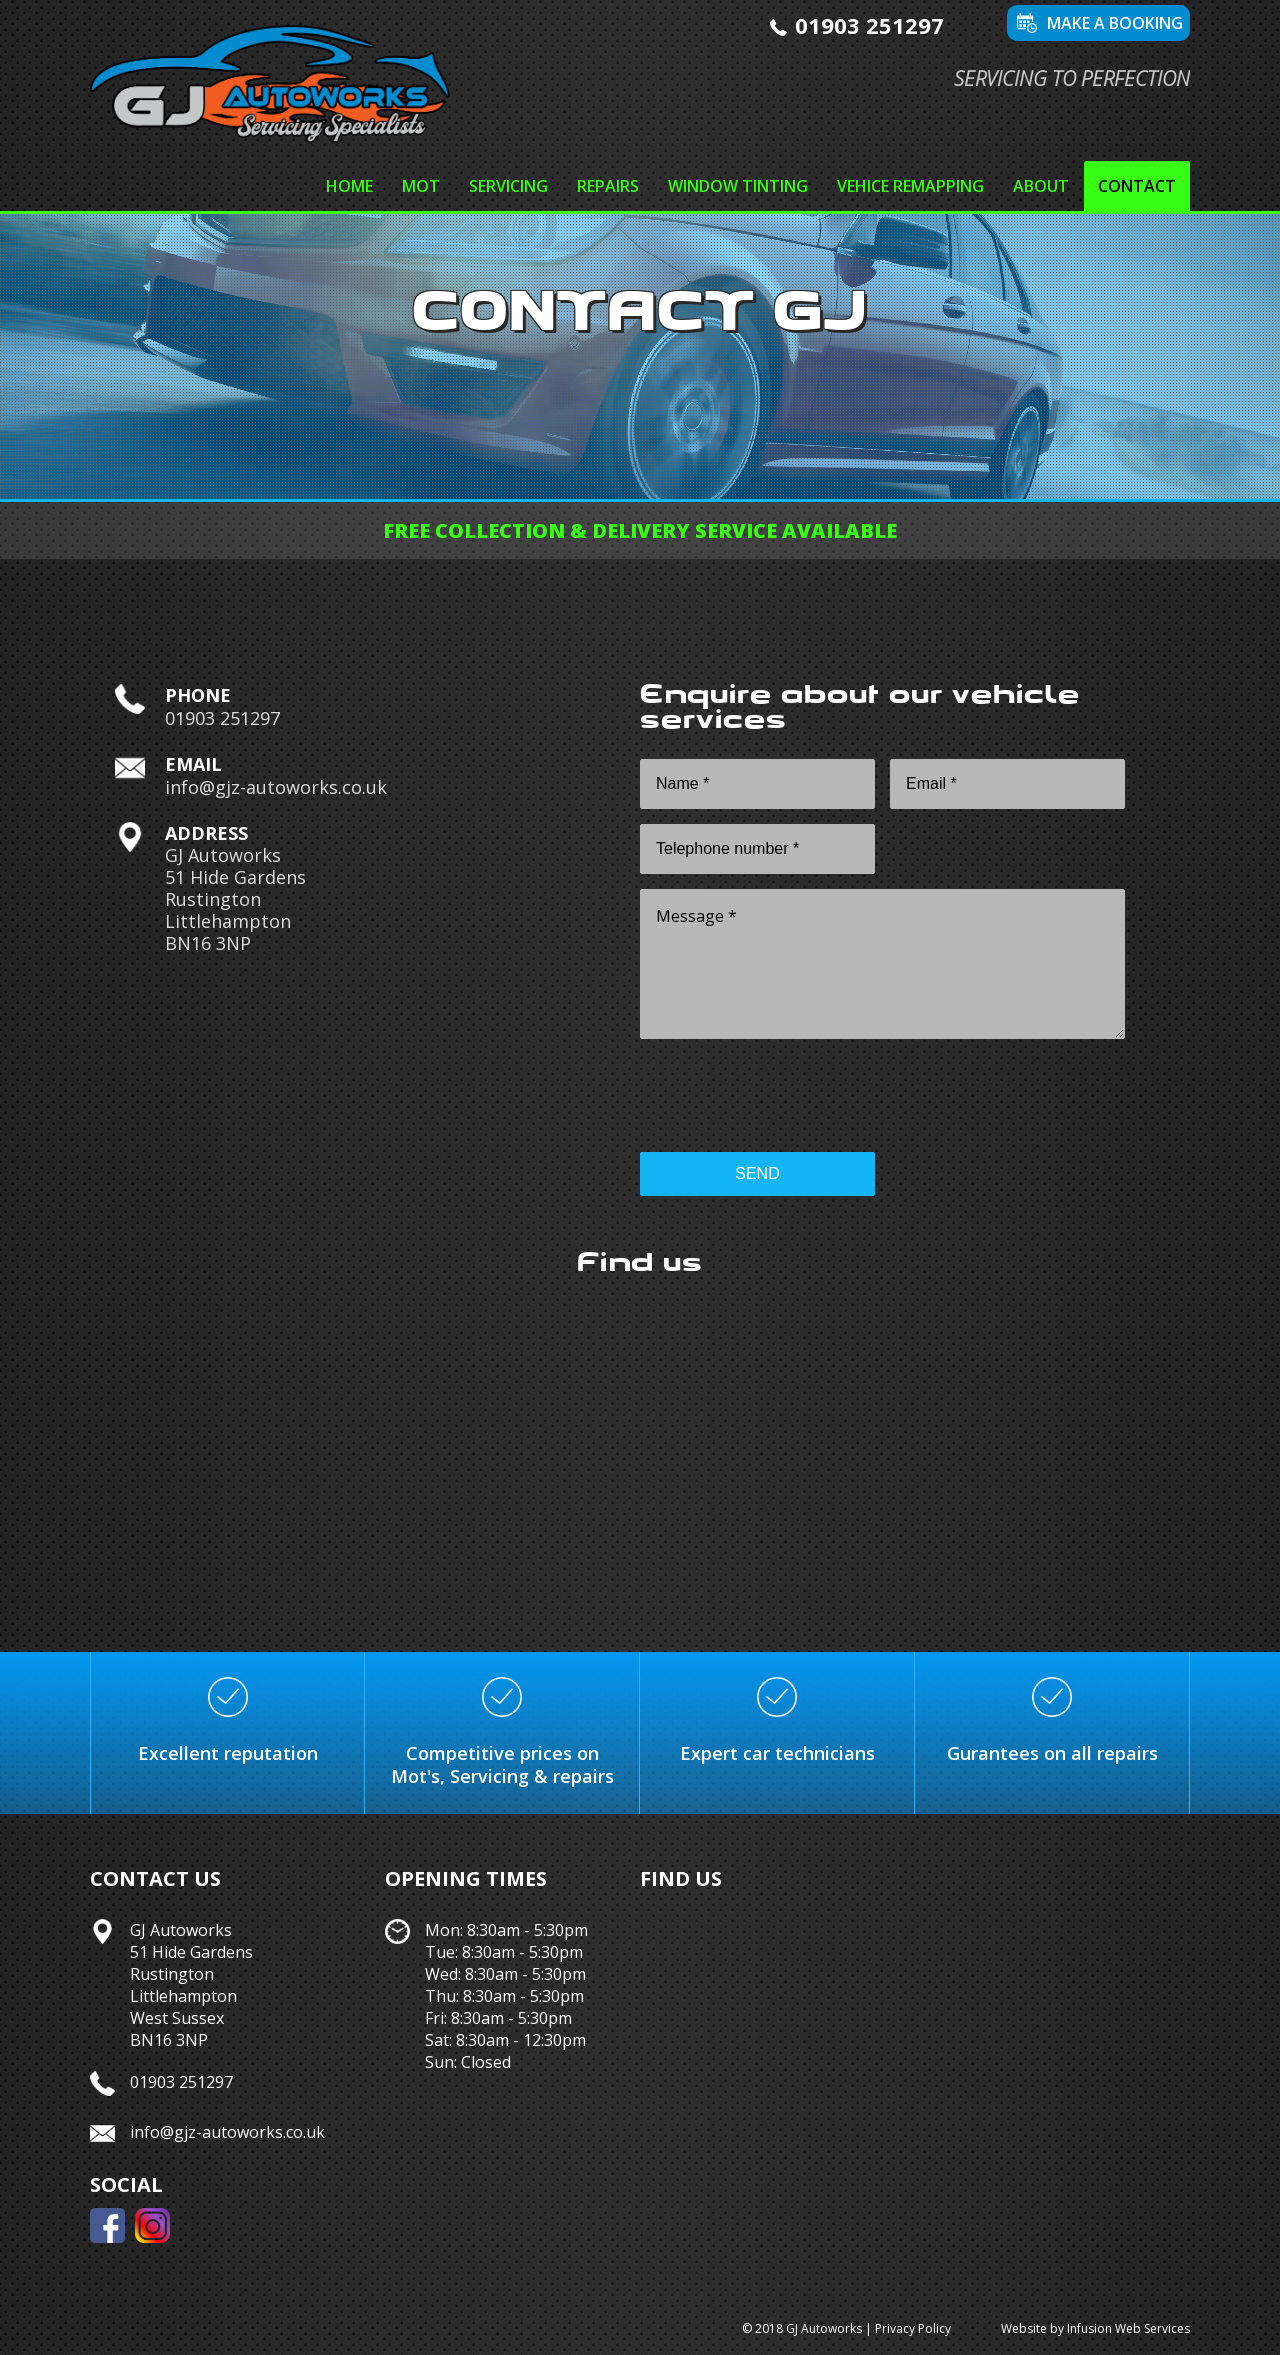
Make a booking (1115, 23)
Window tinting (738, 186)
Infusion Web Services (1128, 2328)
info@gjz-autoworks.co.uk (276, 787)
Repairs (608, 186)
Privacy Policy (913, 2328)
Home (349, 186)
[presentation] (792, 1098)
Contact (1137, 186)
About (1041, 186)
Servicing (508, 186)
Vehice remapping (910, 186)
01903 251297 (869, 25)
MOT (421, 186)
